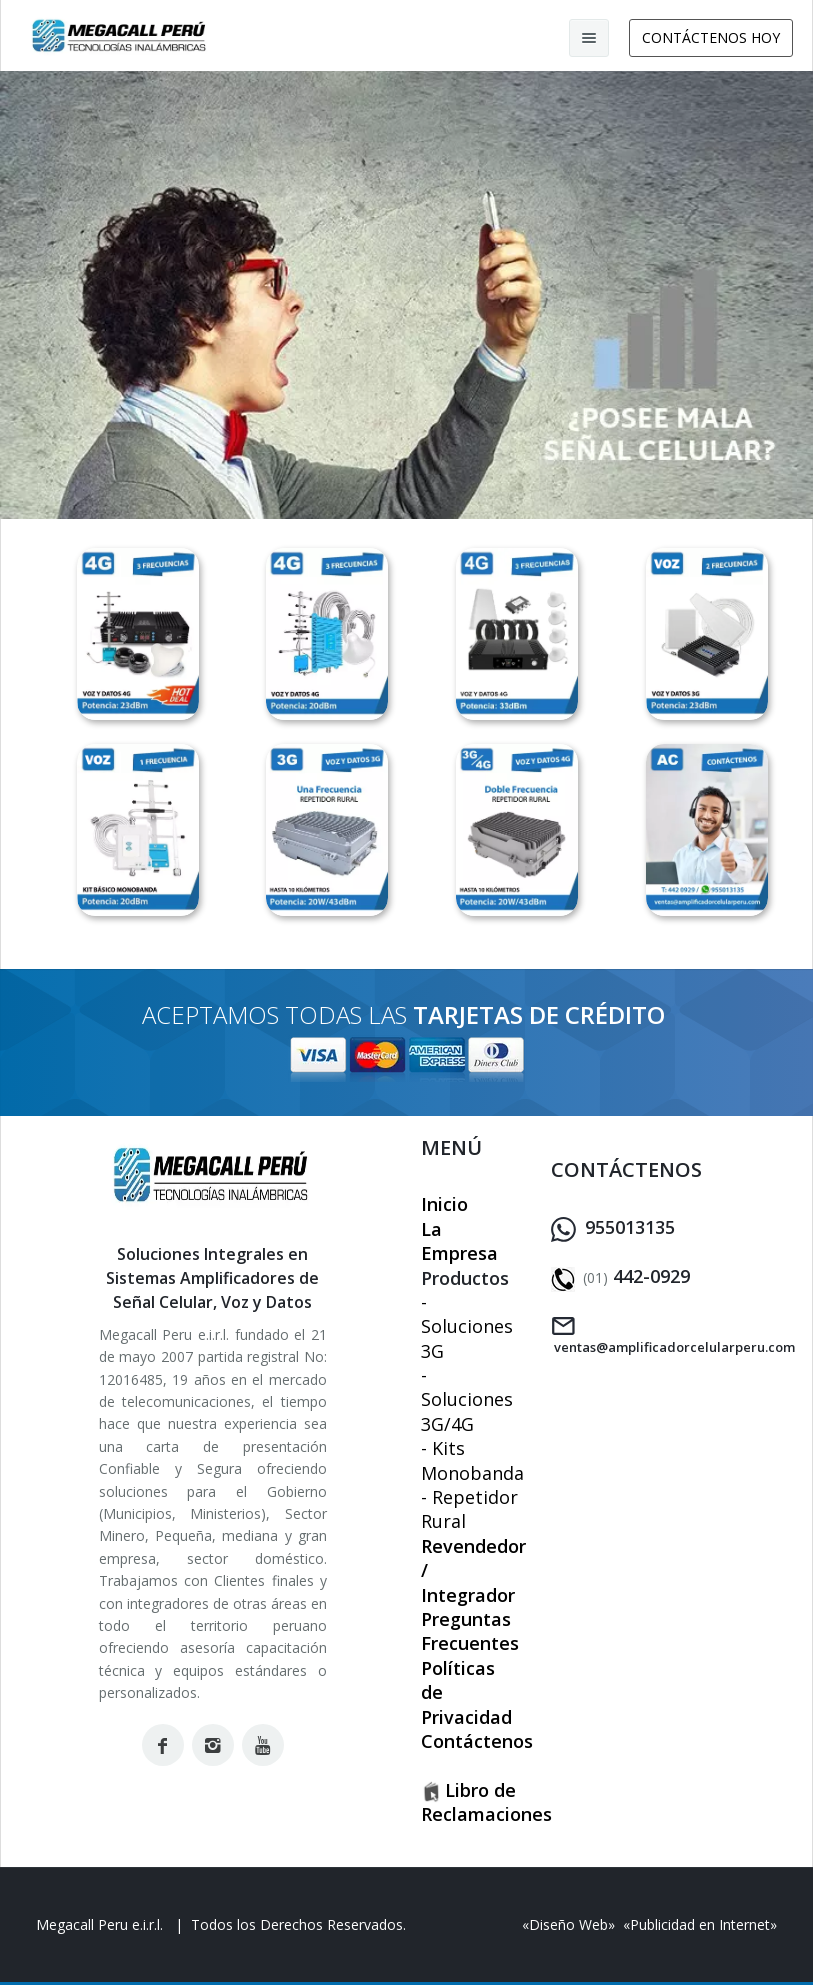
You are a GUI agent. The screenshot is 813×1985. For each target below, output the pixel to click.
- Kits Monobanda (472, 1460)
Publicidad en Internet (700, 1924)
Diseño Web (568, 1924)
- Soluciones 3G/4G (467, 1399)
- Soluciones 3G (467, 1326)
